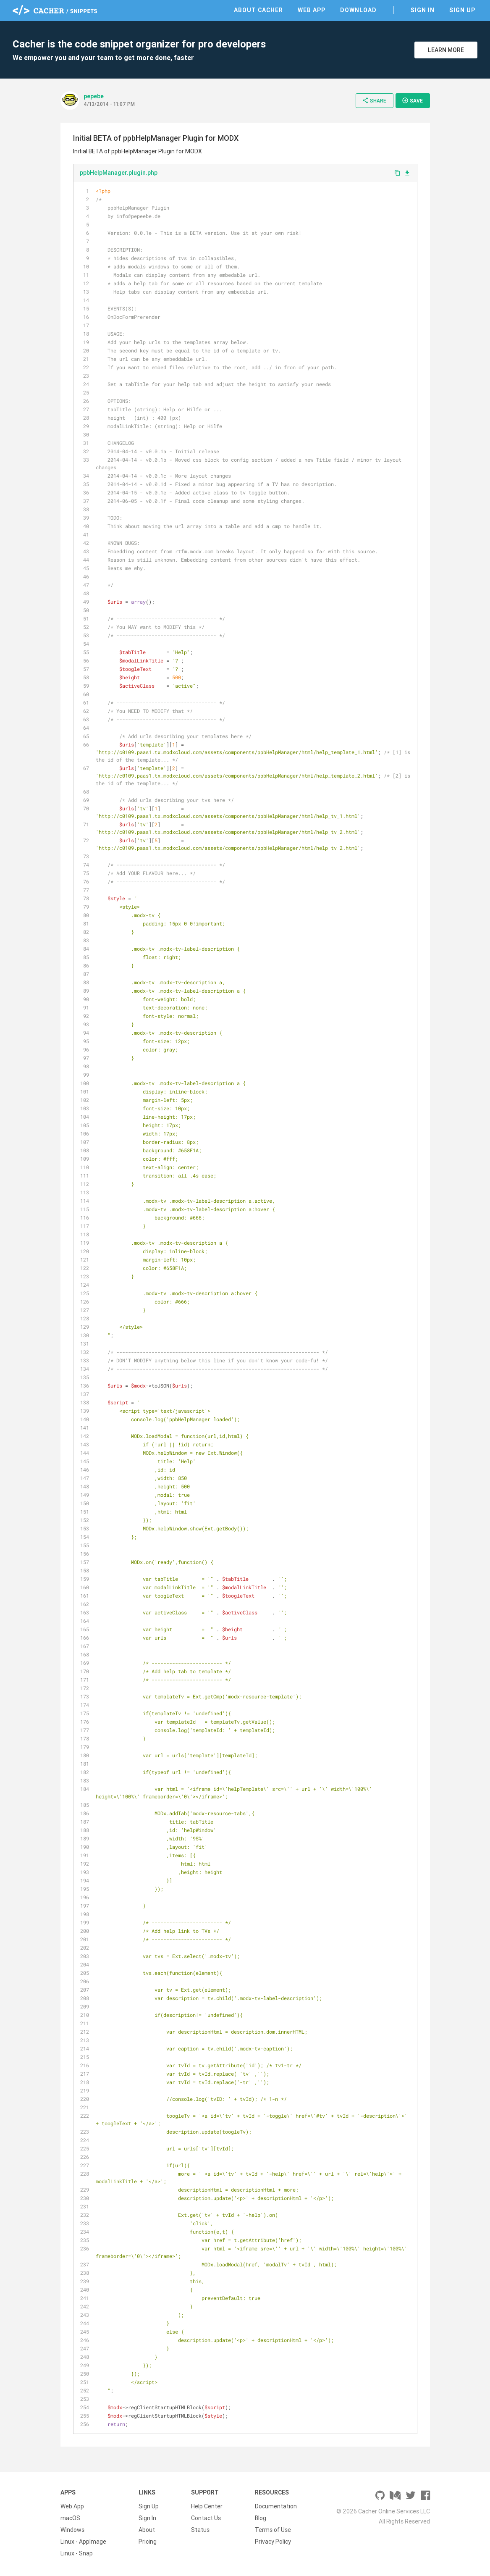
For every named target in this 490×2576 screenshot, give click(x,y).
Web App (311, 10)
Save (412, 100)
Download (358, 10)
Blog (260, 2518)
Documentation (276, 2506)
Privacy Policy (273, 2541)
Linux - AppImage (83, 2541)
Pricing (148, 2541)
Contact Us (206, 2518)
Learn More (446, 50)
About (147, 2530)
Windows (72, 2530)
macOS (70, 2518)
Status (200, 2530)
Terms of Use (273, 2530)
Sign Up (462, 10)
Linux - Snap (76, 2553)
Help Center (207, 2506)
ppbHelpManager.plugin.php (118, 172)
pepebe (94, 96)
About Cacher (258, 10)
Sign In (423, 10)
